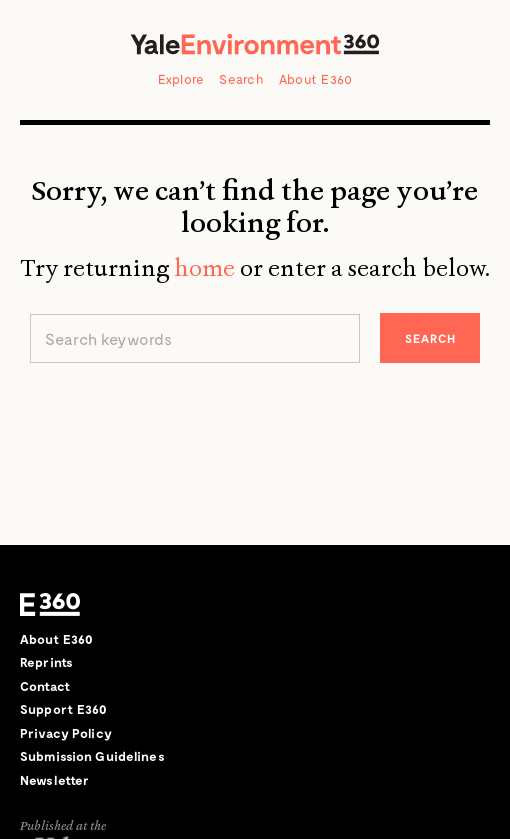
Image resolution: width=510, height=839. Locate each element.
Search (241, 79)
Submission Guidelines (92, 756)
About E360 (316, 79)
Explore (181, 79)
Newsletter (54, 780)
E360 (50, 605)
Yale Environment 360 (255, 44)
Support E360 (64, 709)
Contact (45, 686)
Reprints (46, 662)
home (204, 268)
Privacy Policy (66, 733)
